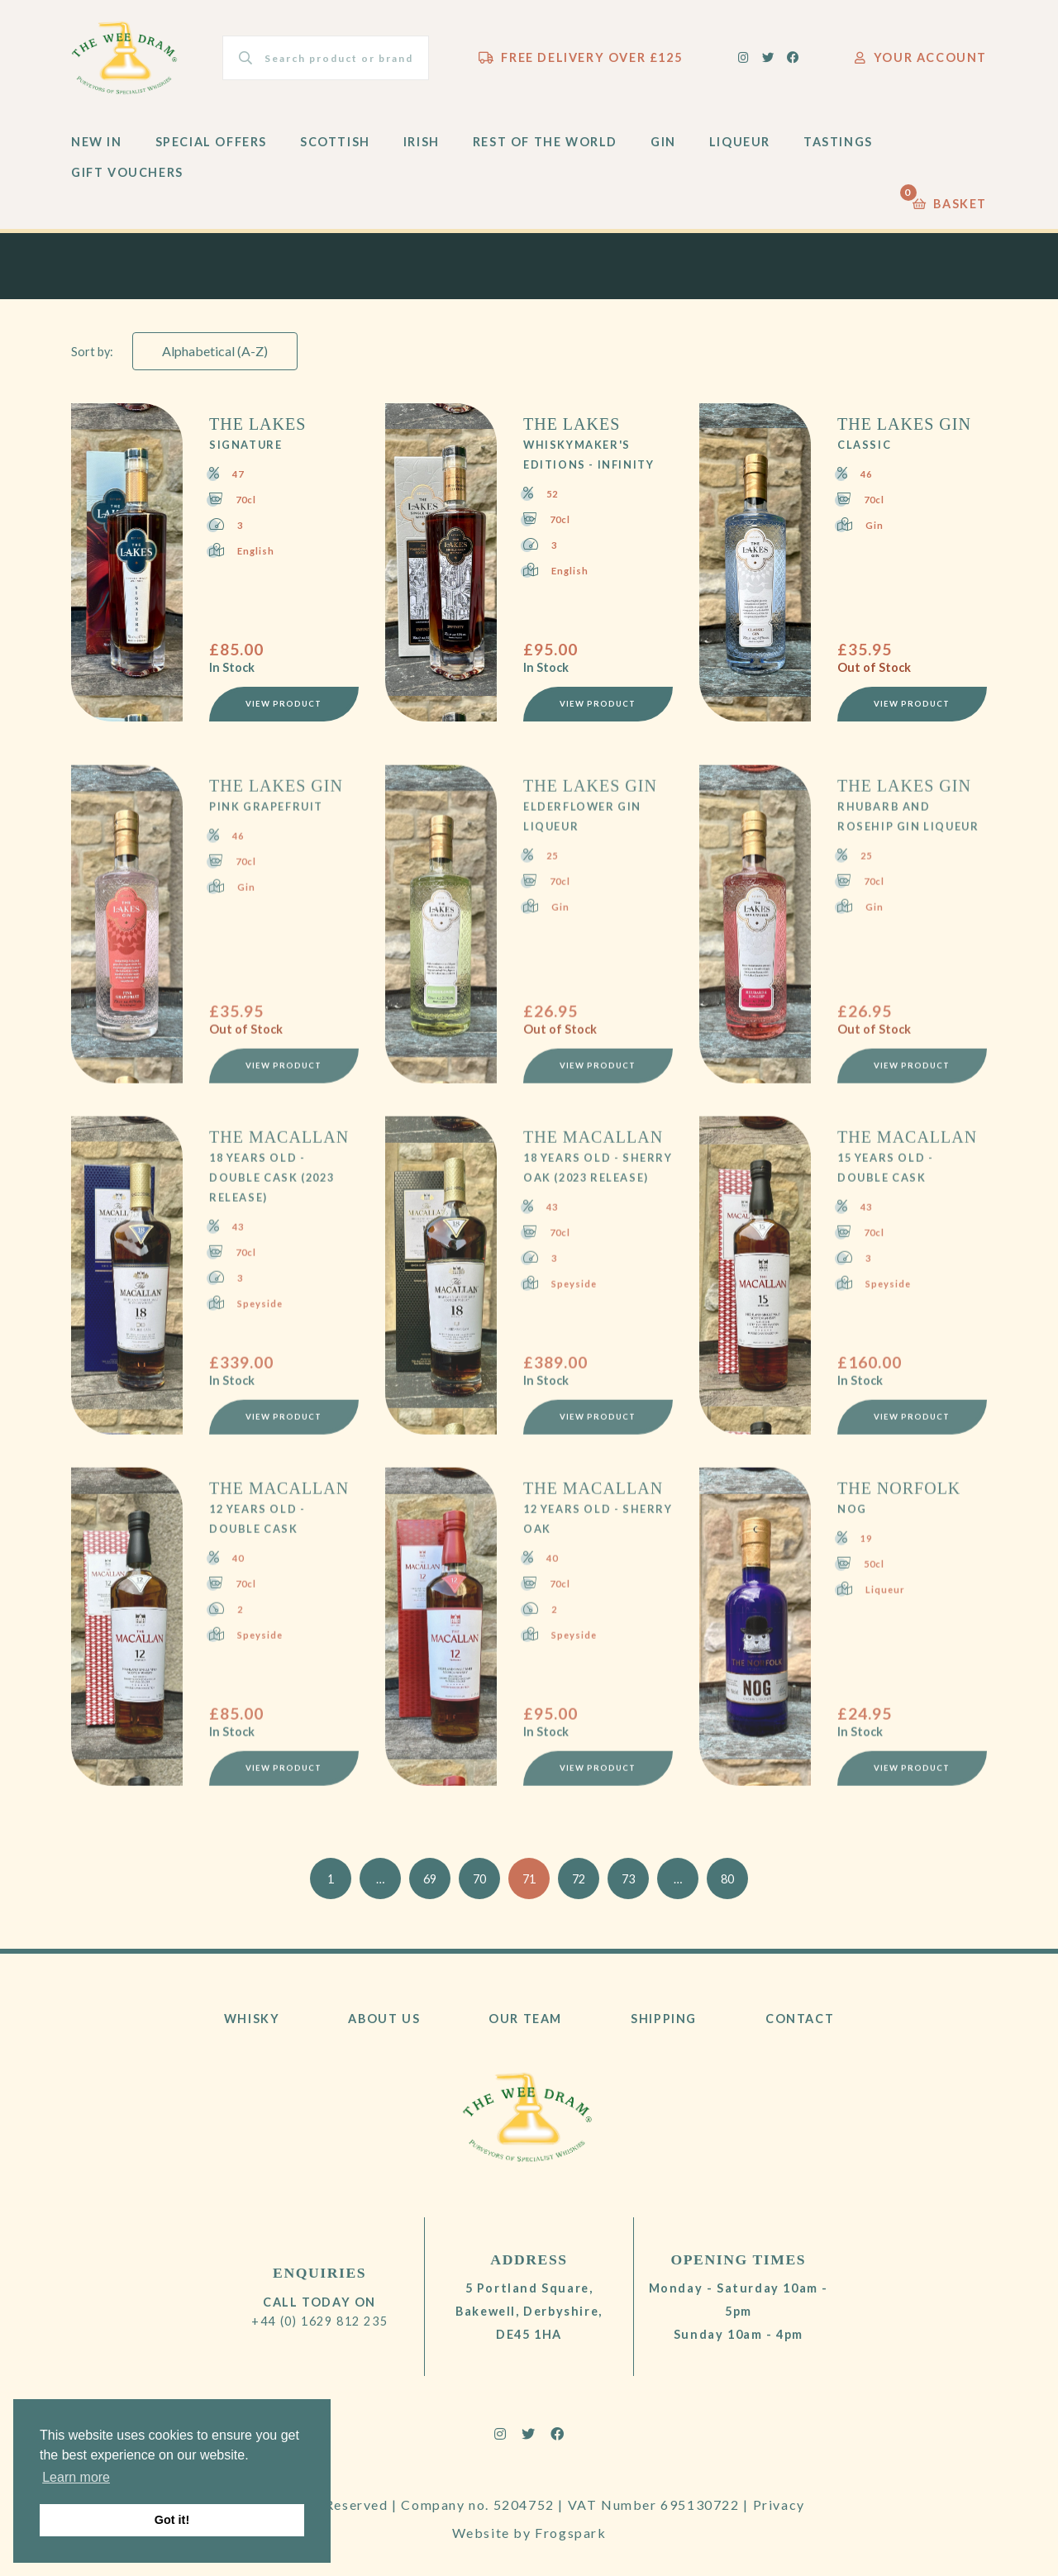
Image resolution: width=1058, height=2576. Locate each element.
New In (96, 142)
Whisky (252, 2019)
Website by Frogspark (529, 2532)
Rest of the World (545, 142)
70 (479, 1879)
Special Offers (211, 142)
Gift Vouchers (127, 172)
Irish (421, 142)
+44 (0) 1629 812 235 (319, 2321)
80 (727, 1879)
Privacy (779, 2504)
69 (429, 1879)
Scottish (335, 142)
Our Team (525, 2019)
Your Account (921, 57)
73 (628, 1879)
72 (578, 1879)
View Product (283, 703)
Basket (950, 199)
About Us (384, 2019)
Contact (799, 2019)
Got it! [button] (172, 2519)
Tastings (838, 142)
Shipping (664, 2019)
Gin (663, 142)
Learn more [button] (76, 2477)
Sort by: (92, 352)
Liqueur (739, 142)
